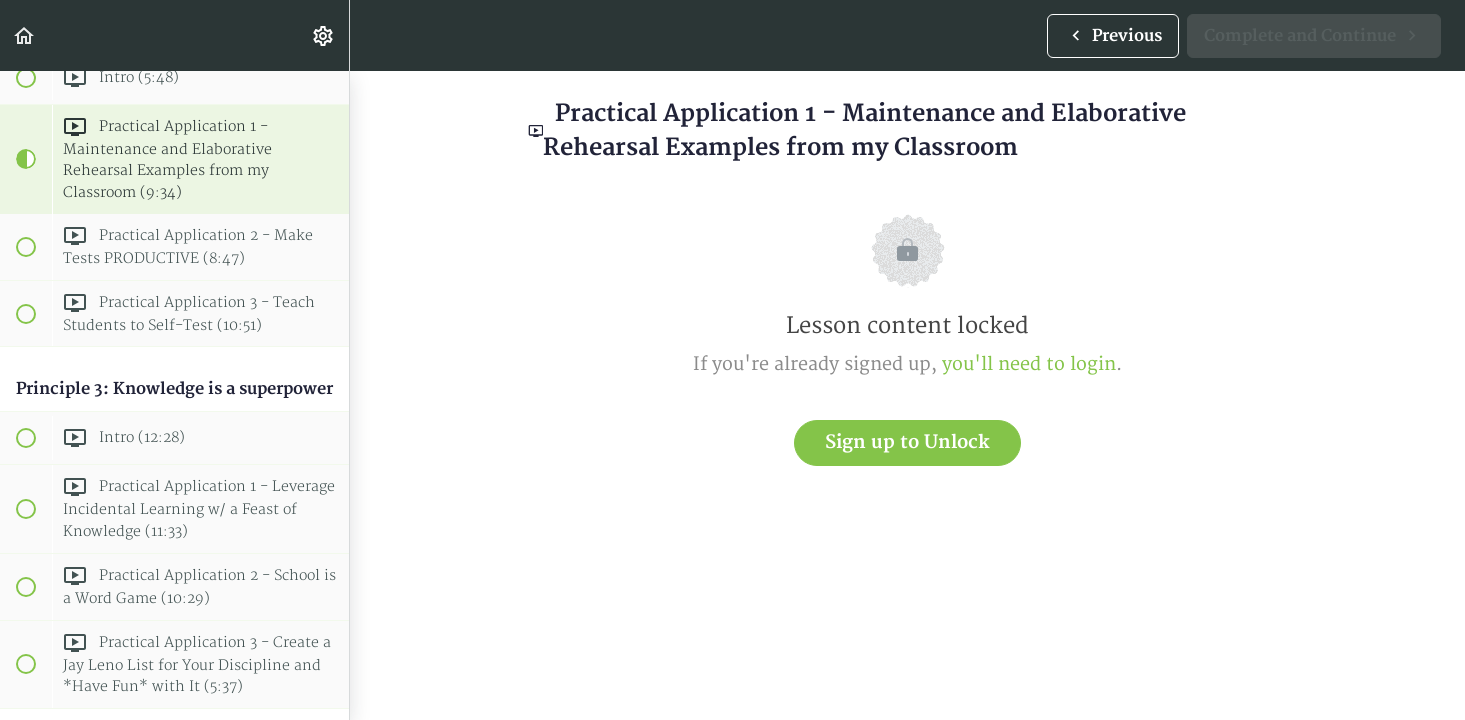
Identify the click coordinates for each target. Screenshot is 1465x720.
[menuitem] (324, 35)
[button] (25, 35)
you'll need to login (1029, 364)
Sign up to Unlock (907, 442)
